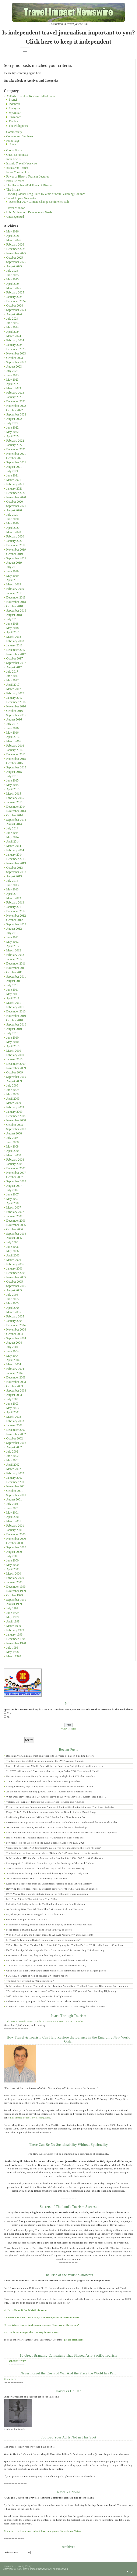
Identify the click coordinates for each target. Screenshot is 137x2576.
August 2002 (14, 1447)
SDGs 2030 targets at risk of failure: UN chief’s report (37, 1975)
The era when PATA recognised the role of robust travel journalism (43, 1781)
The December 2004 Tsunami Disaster (29, 185)
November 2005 (16, 1277)
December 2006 (16, 1220)
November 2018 (16, 601)
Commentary (14, 132)
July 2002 (12, 1451)
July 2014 (12, 828)
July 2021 (12, 471)
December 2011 (15, 963)
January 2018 (14, 645)
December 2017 (16, 649)
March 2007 (13, 1207)
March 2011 (13, 1002)
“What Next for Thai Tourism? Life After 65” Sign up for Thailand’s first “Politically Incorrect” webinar (65, 1945)
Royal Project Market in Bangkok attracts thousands (35, 1914)
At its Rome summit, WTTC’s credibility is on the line (36, 1878)
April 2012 (12, 946)
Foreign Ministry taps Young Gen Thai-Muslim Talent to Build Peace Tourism (49, 1786)
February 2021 (15, 484)
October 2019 (14, 553)
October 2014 (14, 815)
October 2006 (14, 1229)
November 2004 (16, 1329)
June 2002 (12, 1455)
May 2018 (12, 628)
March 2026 (13, 240)
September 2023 (16, 362)
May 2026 (12, 231)
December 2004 (16, 1325)
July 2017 (12, 671)
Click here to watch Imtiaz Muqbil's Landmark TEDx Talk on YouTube (43, 2021)
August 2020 (14, 510)
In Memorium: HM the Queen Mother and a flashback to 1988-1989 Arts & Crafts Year (55, 1858)
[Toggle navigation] (25, 51)
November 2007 (16, 1172)
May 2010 (12, 1042)
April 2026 (12, 235)
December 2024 (16, 301)
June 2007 (12, 1194)
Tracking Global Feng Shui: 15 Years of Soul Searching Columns (45, 194)
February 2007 (15, 1211)
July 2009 (12, 1085)
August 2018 (14, 614)
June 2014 (12, 832)
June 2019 (12, 571)
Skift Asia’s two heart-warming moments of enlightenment (39, 1996)
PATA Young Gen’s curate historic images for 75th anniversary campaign (47, 1893)
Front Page (12, 140)
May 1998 (12, 1652)
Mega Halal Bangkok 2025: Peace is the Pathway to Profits (39, 1929)
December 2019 (16, 545)
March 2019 (13, 584)
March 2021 (13, 479)
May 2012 (12, 941)
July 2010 (12, 1033)
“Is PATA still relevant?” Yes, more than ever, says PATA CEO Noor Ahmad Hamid (52, 1771)
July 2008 (12, 1137)
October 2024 (14, 305)
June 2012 (12, 937)
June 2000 (12, 1560)
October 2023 (14, 357)
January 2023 (14, 397)
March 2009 (13, 1103)
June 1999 (12, 1612)
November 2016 (16, 706)
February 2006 (15, 1264)
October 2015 (14, 763)
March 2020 (13, 532)
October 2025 (14, 257)
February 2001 (15, 1525)
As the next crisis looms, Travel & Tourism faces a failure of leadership (46, 1827)
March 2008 (13, 1155)
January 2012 (14, 959)
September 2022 (16, 414)
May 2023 (12, 379)
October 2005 (14, 1281)
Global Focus (14, 150)
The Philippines (18, 125)
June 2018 (12, 623)
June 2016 (12, 728)
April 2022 (12, 436)
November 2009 (16, 1068)
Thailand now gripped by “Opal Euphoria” (30, 1980)
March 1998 (13, 1656)
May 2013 (12, 889)
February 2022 (15, 440)
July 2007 (12, 1190)
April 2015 (12, 789)
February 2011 (15, 1007)
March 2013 (13, 898)
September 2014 (16, 819)
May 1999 (12, 1617)
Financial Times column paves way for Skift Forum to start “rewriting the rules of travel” (56, 2006)
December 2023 (16, 349)
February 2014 (15, 850)
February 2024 (15, 340)
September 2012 (16, 924)
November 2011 (16, 967)
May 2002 (12, 1460)
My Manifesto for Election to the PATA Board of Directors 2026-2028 (45, 1842)
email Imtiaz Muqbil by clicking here (29, 2117)
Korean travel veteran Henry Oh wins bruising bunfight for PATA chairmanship (50, 1776)
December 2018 (16, 597)
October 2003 (14, 1386)
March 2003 (13, 1416)
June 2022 (12, 427)
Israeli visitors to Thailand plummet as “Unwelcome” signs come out (45, 1837)
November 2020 (16, 497)
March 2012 (13, 950)
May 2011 (12, 994)
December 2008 (16, 1116)
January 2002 (14, 1477)
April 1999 (12, 1621)
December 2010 (16, 1011)
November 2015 (16, 758)
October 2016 (14, 710)
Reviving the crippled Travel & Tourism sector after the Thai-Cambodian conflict (51, 1888)
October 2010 (14, 1020)
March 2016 (13, 741)
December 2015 (16, 754)
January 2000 (14, 1582)
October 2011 (14, 972)
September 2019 (16, 558)
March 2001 (13, 1521)
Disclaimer (8, 2566)
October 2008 (14, 1124)
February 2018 (15, 641)
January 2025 (14, 296)
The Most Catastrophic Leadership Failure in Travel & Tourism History (46, 1965)
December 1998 (16, 1638)
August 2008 (14, 1133)
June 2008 (12, 1142)
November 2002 (16, 1434)
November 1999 (16, 1591)
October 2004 (14, 1333)
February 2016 (15, 745)
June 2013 (12, 885)
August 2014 (14, 824)
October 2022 (14, 410)
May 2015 (12, 784)
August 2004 (14, 1342)
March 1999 (13, 1625)
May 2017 (12, 680)
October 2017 (14, 658)
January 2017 (14, 697)
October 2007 (14, 1177)
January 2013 (14, 906)
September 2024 (16, 309)
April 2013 (12, 893)
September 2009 (16, 1076)
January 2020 (14, 540)
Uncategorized (15, 216)
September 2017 (16, 662)
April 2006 (12, 1255)
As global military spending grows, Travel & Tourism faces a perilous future (49, 1791)
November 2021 (16, 453)
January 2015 (14, 802)
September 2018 (16, 610)
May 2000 (12, 1564)
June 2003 (12, 1403)
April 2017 (12, 684)
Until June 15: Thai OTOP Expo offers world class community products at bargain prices (56, 1970)
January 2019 (14, 593)
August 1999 (14, 1604)
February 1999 (15, 1630)
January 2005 (14, 1320)
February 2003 (15, 1421)
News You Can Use (18, 172)
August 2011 (14, 981)
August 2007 (14, 1185)
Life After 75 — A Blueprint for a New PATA (31, 1899)
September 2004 (16, 1338)
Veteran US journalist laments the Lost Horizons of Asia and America (45, 1801)
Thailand (14, 121)
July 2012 (12, 933)
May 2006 (12, 1251)
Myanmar (14, 112)
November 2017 (16, 654)
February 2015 (15, 797)
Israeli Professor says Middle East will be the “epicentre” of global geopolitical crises (54, 1766)
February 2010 (15, 1055)
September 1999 (16, 1599)
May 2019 (12, 575)
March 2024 (13, 336)
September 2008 (16, 1129)
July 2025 (12, 270)
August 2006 (14, 1238)
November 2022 (16, 405)
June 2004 (12, 1351)
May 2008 (12, 1146)
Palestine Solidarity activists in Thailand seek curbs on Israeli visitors (45, 1904)
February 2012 (15, 954)
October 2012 (14, 920)
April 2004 (12, 1360)
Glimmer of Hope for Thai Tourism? (26, 1919)
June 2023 (12, 375)
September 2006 (16, 1233)
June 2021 (12, 475)
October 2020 (14, 501)
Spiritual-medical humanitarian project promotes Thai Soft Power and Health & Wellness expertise (61, 1832)
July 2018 (12, 619)
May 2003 (12, 1408)
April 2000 (12, 1569)
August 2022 (14, 418)
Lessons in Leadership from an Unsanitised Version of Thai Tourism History (49, 1883)
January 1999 (14, 1634)
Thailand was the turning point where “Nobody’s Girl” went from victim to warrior (53, 1853)
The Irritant (13, 189)
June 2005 (12, 1299)
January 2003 (14, 1425)
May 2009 (12, 1094)
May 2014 (12, 837)
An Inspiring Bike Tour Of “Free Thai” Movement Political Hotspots (44, 1909)
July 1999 (12, 1608)
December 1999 (16, 1586)
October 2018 (14, 606)
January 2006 (14, 1268)
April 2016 (12, 736)
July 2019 (12, 567)
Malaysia (14, 108)
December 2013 (16, 858)
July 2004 (12, 1347)
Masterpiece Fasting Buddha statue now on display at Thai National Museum (49, 1924)
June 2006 (12, 1246)
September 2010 (16, 1024)
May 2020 (12, 523)
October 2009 (14, 1072)
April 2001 (12, 1516)
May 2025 (12, 279)
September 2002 (16, 1442)
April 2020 (12, 527)
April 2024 (12, 331)
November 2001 (16, 1486)
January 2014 (14, 854)
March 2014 (13, 845)
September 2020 (16, 506)
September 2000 (16, 1547)
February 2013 (15, 902)
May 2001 (12, 1512)
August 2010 (14, 1028)
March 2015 (13, 793)
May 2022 (12, 431)
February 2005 (15, 1316)
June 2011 (12, 989)
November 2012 (16, 915)
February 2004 (15, 1368)
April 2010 (12, 1046)
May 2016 (12, 732)
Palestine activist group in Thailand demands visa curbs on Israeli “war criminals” (52, 2001)
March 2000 (13, 1573)
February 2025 (15, 292)
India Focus (13, 159)
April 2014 (12, 841)
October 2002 (14, 1438)
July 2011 (12, 985)
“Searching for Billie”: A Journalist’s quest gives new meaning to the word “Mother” (53, 1847)
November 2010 (16, 1015)
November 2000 (16, 1538)
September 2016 (16, 715)
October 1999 (14, 1595)
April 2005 (12, 1307)
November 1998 (16, 1643)
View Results (68, 1728)
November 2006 (16, 1225)
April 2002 (12, 1464)
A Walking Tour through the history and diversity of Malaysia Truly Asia (47, 1873)
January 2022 (14, 445)
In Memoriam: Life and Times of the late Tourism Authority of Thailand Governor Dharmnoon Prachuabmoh (67, 1986)
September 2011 (16, 976)
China (12, 144)
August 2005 (14, 1290)
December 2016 (16, 702)
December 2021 (16, 449)
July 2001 (12, 1503)
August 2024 (14, 314)
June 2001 (12, 1508)
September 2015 (16, 767)
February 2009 (15, 1107)
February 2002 (15, 1473)
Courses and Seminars (19, 136)
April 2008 (12, 1150)
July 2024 (12, 318)
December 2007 (16, 1168)
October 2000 (14, 1543)
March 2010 (13, 1050)
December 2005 (16, 1272)
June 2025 (12, 275)
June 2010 (12, 1037)
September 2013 (16, 872)
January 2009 (14, 1111)
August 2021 (14, 466)
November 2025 (16, 253)
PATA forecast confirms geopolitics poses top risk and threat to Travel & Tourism (52, 1960)
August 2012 (14, 928)
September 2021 (16, 462)
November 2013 (16, 863)
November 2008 (16, 1120)
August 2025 (14, 266)
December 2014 (16, 806)
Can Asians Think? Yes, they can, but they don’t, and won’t (39, 1955)
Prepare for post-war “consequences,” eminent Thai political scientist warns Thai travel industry (60, 1806)
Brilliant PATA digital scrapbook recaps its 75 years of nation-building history (50, 1755)
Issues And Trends (17, 167)
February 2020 (15, 536)
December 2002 (16, 1429)
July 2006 (12, 1242)
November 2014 (16, 811)
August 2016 (14, 719)
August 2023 (14, 366)
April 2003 (12, 1412)
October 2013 (14, 867)
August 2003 (14, 1394)
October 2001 (14, 1490)
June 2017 (12, 675)
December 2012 (16, 911)
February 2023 (15, 392)
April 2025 (12, 283)
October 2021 (14, 458)
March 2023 (13, 388)
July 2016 (12, 723)
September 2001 (16, 1495)
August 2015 (14, 771)
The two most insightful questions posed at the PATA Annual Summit (45, 1760)
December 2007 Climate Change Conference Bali (39, 201)
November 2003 (16, 1381)
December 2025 (16, 248)
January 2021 (14, 488)
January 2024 (14, 344)
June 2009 (12, 1089)
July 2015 (12, 776)
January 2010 (14, 1059)
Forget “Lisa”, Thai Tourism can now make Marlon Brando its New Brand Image (51, 1812)
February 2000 (15, 1577)
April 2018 (12, 632)
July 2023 (12, 370)
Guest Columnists (17, 154)
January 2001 (14, 1530)
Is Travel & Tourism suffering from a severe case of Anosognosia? (43, 1939)
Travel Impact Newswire (21, 198)
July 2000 (12, 1556)
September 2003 (16, 1390)
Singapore (15, 117)
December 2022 (16, 401)
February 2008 (15, 1159)
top (131, 2571)
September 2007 (16, 1181)
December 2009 (16, 1063)
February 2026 (15, 244)
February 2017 (15, 693)
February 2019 (15, 588)
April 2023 (12, 384)
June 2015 (12, 780)
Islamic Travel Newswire (21, 163)
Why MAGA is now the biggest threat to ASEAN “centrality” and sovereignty (49, 1934)
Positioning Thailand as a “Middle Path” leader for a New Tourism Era (46, 1817)
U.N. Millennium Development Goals (29, 212)
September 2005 (16, 1286)
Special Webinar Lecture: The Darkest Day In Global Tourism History (45, 1868)
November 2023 (16, 353)
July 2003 (12, 1399)
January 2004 (14, 1373)
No (8, 1717)
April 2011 (12, 998)
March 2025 (13, 288)
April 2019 (12, 580)
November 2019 (16, 549)
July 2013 (12, 880)
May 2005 (12, 1303)
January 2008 (14, 1164)
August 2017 (14, 667)
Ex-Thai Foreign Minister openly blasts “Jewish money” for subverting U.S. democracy (55, 1950)
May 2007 (12, 1198)
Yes (9, 1713)
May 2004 (12, 1355)
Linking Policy (24, 2566)
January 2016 (14, 750)
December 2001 (16, 1482)
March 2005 (13, 1312)
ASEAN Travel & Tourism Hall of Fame (30, 96)
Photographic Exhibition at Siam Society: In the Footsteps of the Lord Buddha (50, 1863)
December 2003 (16, 1377)
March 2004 (13, 1364)
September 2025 (16, 262)
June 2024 (12, 323)
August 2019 (14, 562)
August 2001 (14, 1499)
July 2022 (12, 423)
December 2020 (16, 492)
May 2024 (12, 327)
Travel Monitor (15, 208)
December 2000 (16, 1534)
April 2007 (12, 1203)
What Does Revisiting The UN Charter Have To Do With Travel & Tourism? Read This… (56, 1796)
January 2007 (14, 1216)
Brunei (13, 99)
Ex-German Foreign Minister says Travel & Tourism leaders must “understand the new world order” (62, 1822)
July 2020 (12, 514)
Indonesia (14, 104)
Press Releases (15, 180)
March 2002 (13, 1469)
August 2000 (14, 1551)
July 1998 (12, 1647)
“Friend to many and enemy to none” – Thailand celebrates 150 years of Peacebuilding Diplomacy (61, 1991)
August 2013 (14, 876)
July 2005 (12, 1294)
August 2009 (14, 1081)
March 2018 (13, 636)
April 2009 (12, 1098)
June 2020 (12, 519)
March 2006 (13, 1259)
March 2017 (13, 689)
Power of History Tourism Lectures (27, 176)
